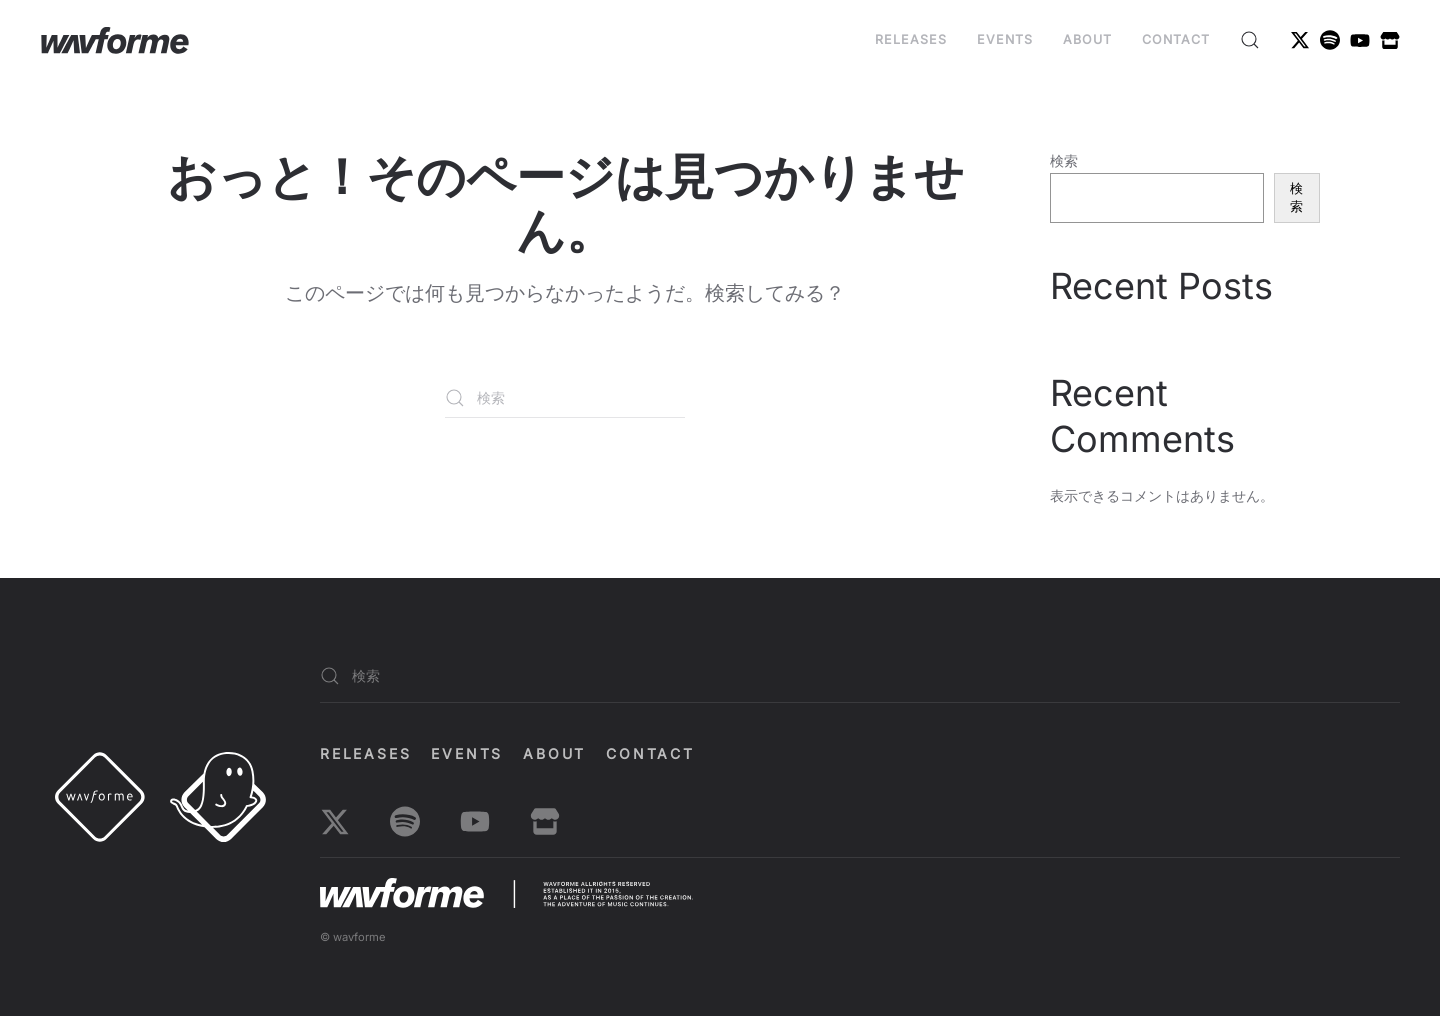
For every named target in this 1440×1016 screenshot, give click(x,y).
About (1087, 39)
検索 (1064, 160)
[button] (1250, 40)
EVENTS (1005, 39)
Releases (911, 39)
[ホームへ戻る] (115, 40)
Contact (1176, 39)
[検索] (565, 398)
